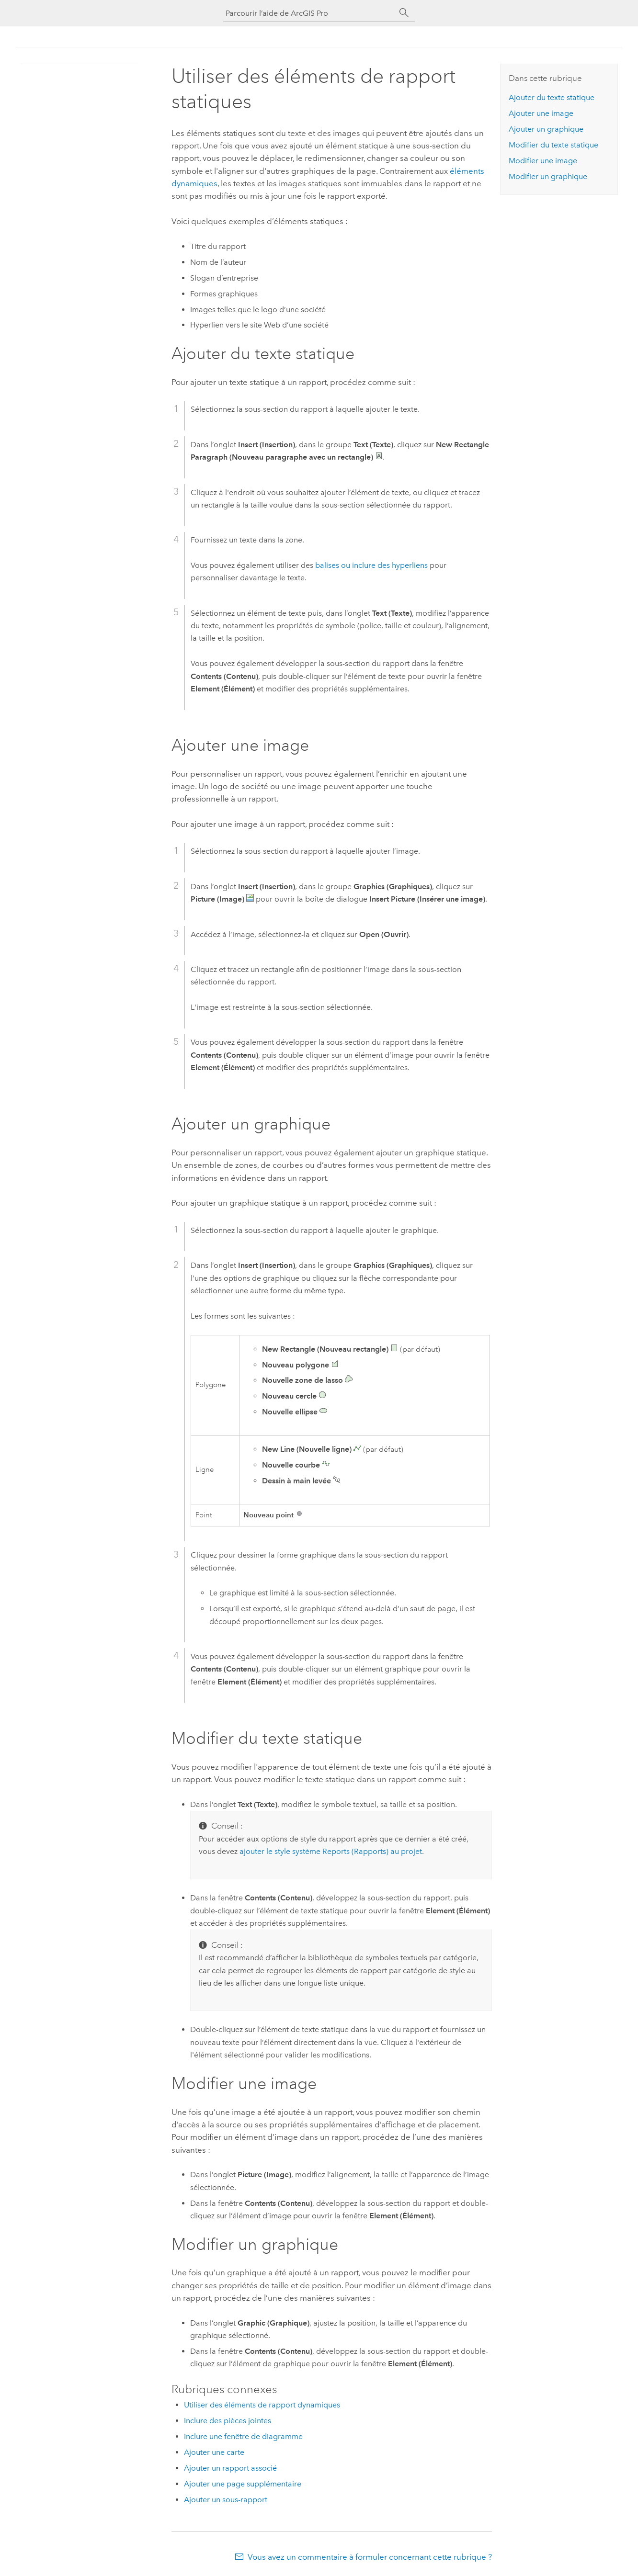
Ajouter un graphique (546, 129)
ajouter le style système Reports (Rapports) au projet (330, 1851)
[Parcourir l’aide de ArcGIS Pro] (309, 13)
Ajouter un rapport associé (230, 2468)
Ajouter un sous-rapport (225, 2499)
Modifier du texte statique (553, 144)
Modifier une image (543, 160)
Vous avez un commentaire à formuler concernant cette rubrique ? (370, 2557)
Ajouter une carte (214, 2452)
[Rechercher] (404, 13)
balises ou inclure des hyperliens (371, 565)
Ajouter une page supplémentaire (242, 2483)
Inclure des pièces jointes (227, 2420)
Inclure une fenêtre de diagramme (243, 2436)
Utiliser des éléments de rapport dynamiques (262, 2404)
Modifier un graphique (548, 176)
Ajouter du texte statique (551, 97)
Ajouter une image (541, 113)
